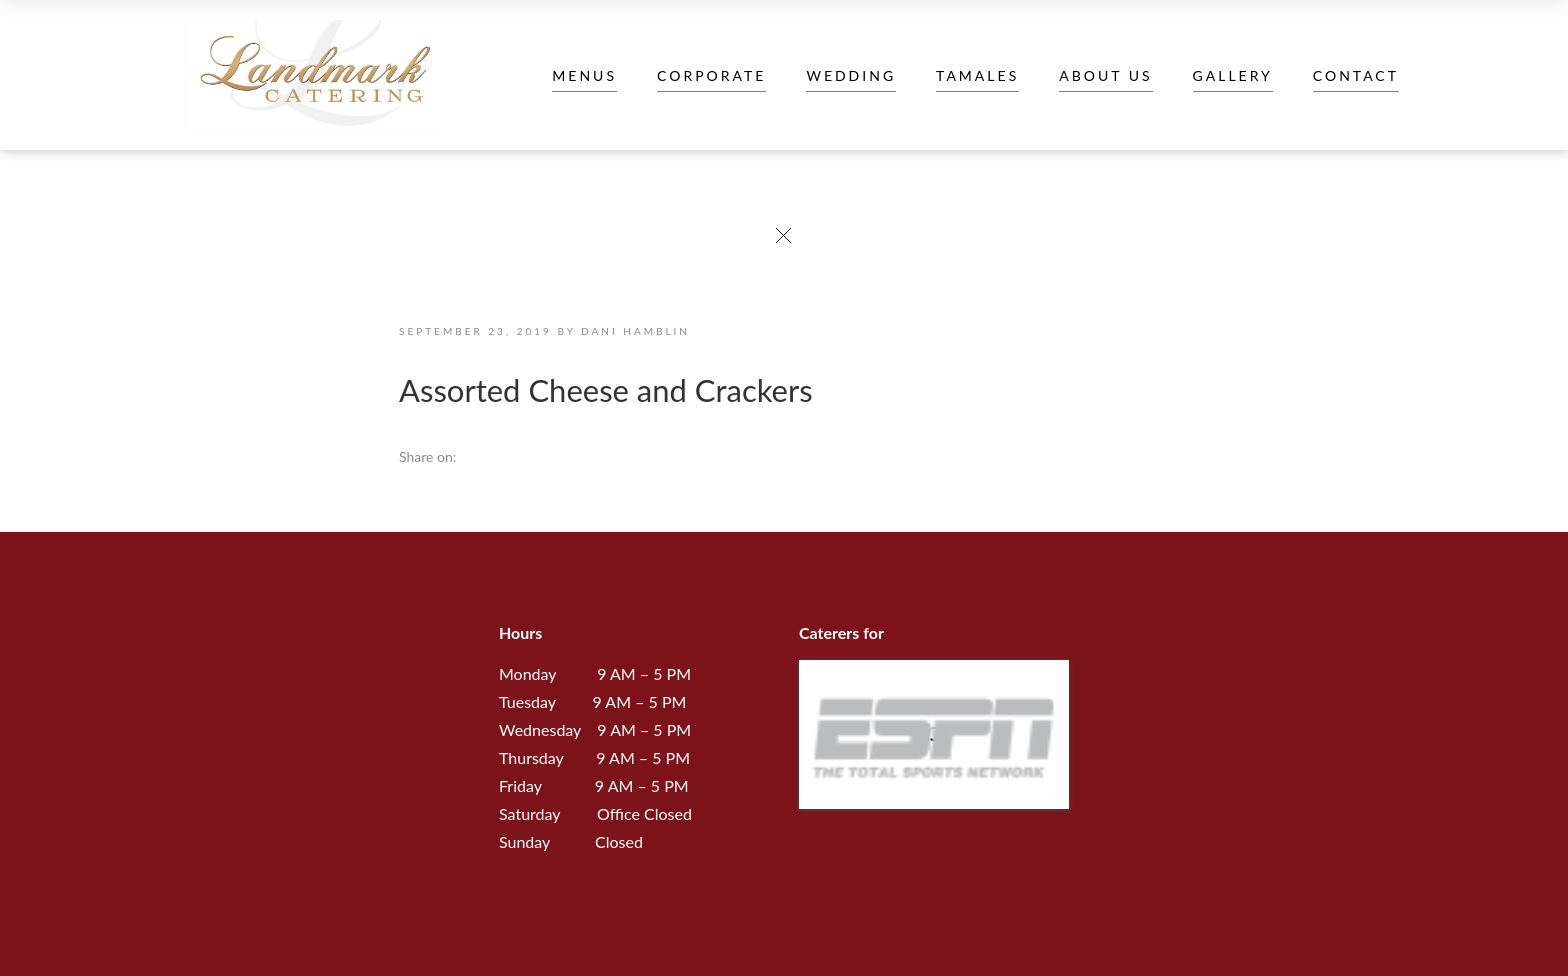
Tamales (977, 75)
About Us (1105, 75)
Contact (1356, 75)
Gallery (1233, 75)
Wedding (851, 75)
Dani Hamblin (635, 331)
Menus (584, 75)
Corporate (711, 75)
